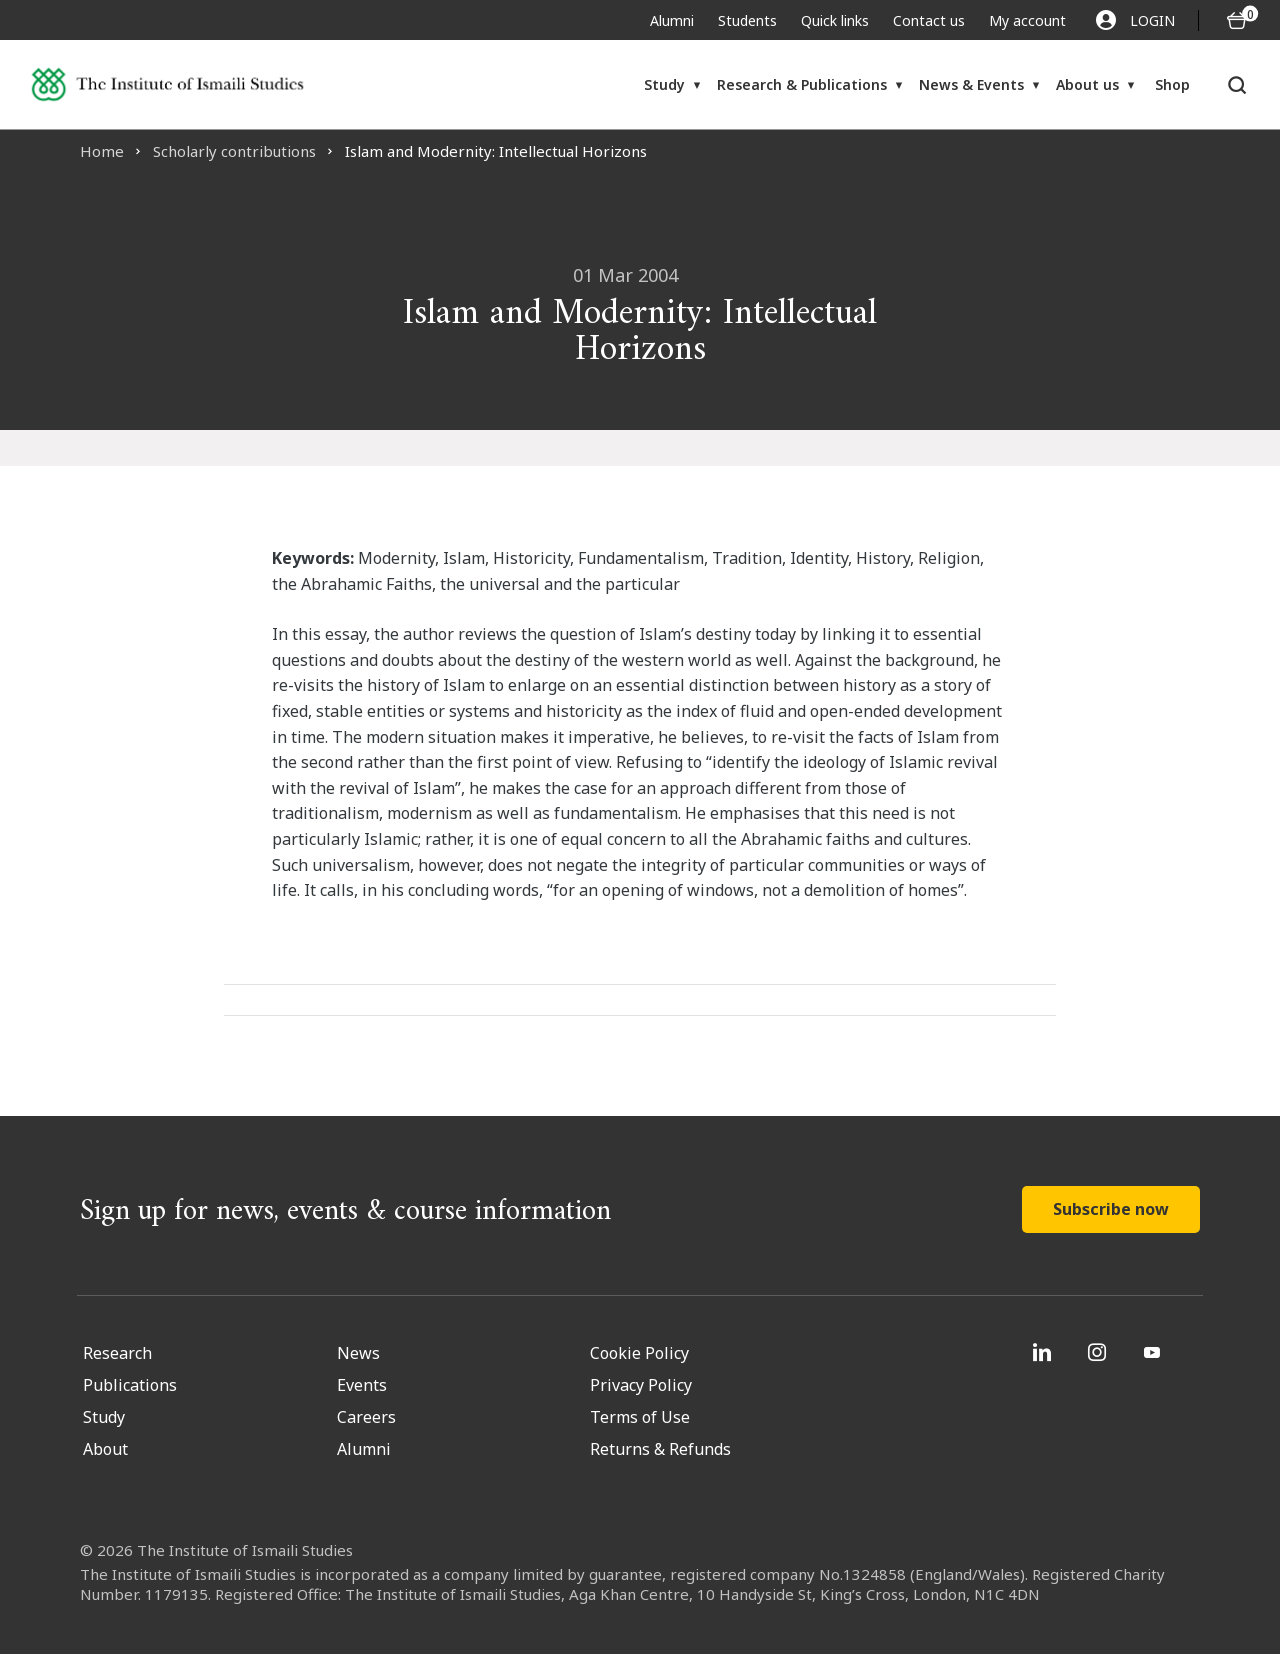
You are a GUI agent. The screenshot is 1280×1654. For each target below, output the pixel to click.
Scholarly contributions (234, 151)
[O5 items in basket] (1237, 20)
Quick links (835, 20)
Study (664, 84)
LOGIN (1135, 20)
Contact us (929, 20)
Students (747, 20)
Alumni (672, 20)
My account (1027, 20)
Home (102, 151)
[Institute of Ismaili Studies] (167, 84)
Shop (1172, 84)
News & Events (971, 84)
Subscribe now (1111, 1209)
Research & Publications (802, 84)
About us (1087, 84)
